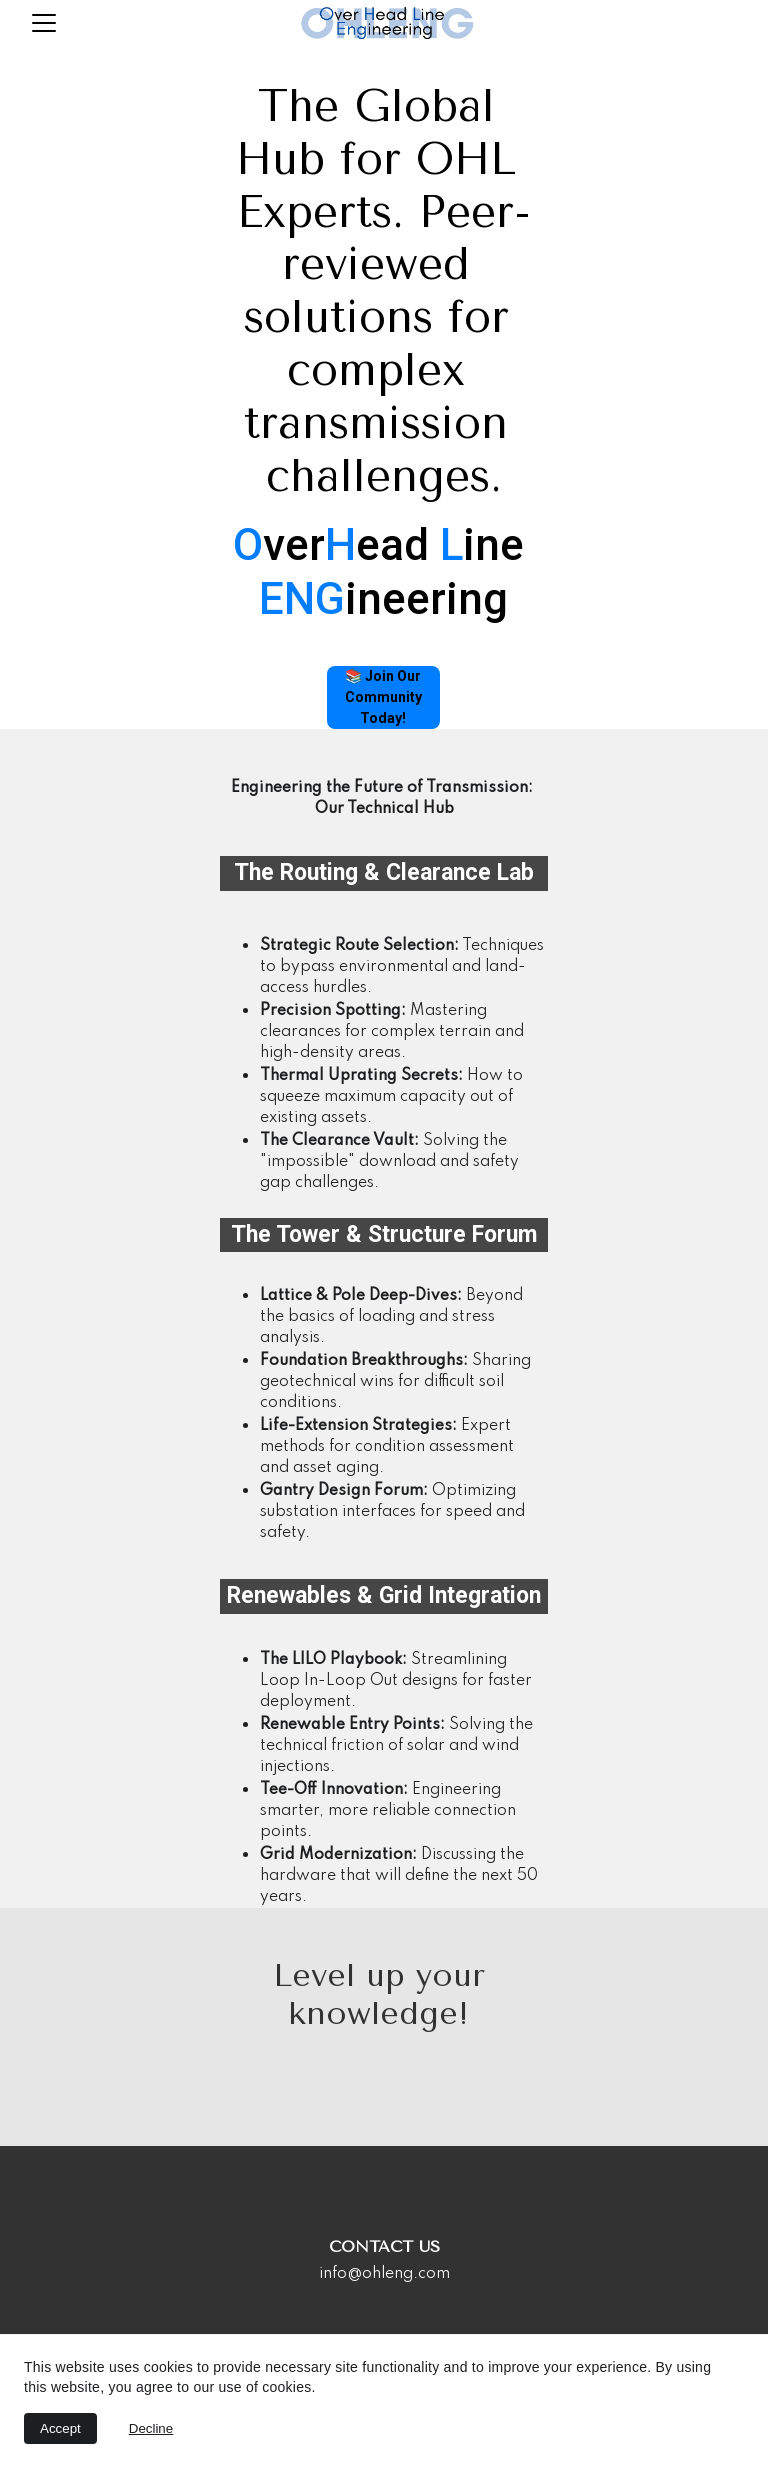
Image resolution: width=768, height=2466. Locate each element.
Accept (60, 2428)
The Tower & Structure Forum (384, 1234)
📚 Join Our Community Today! (383, 697)
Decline (151, 2428)
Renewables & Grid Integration (384, 1595)
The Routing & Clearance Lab (384, 872)
